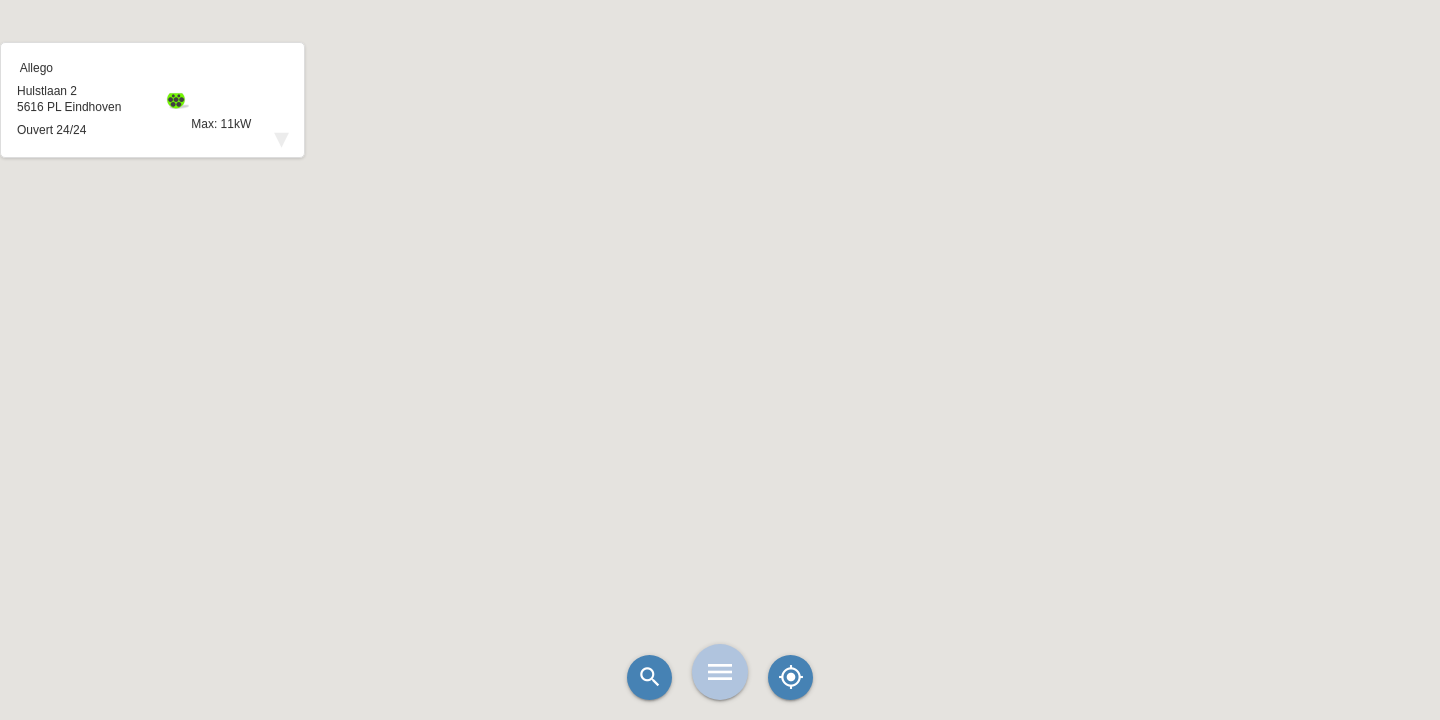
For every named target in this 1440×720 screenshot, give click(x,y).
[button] (720, 310)
